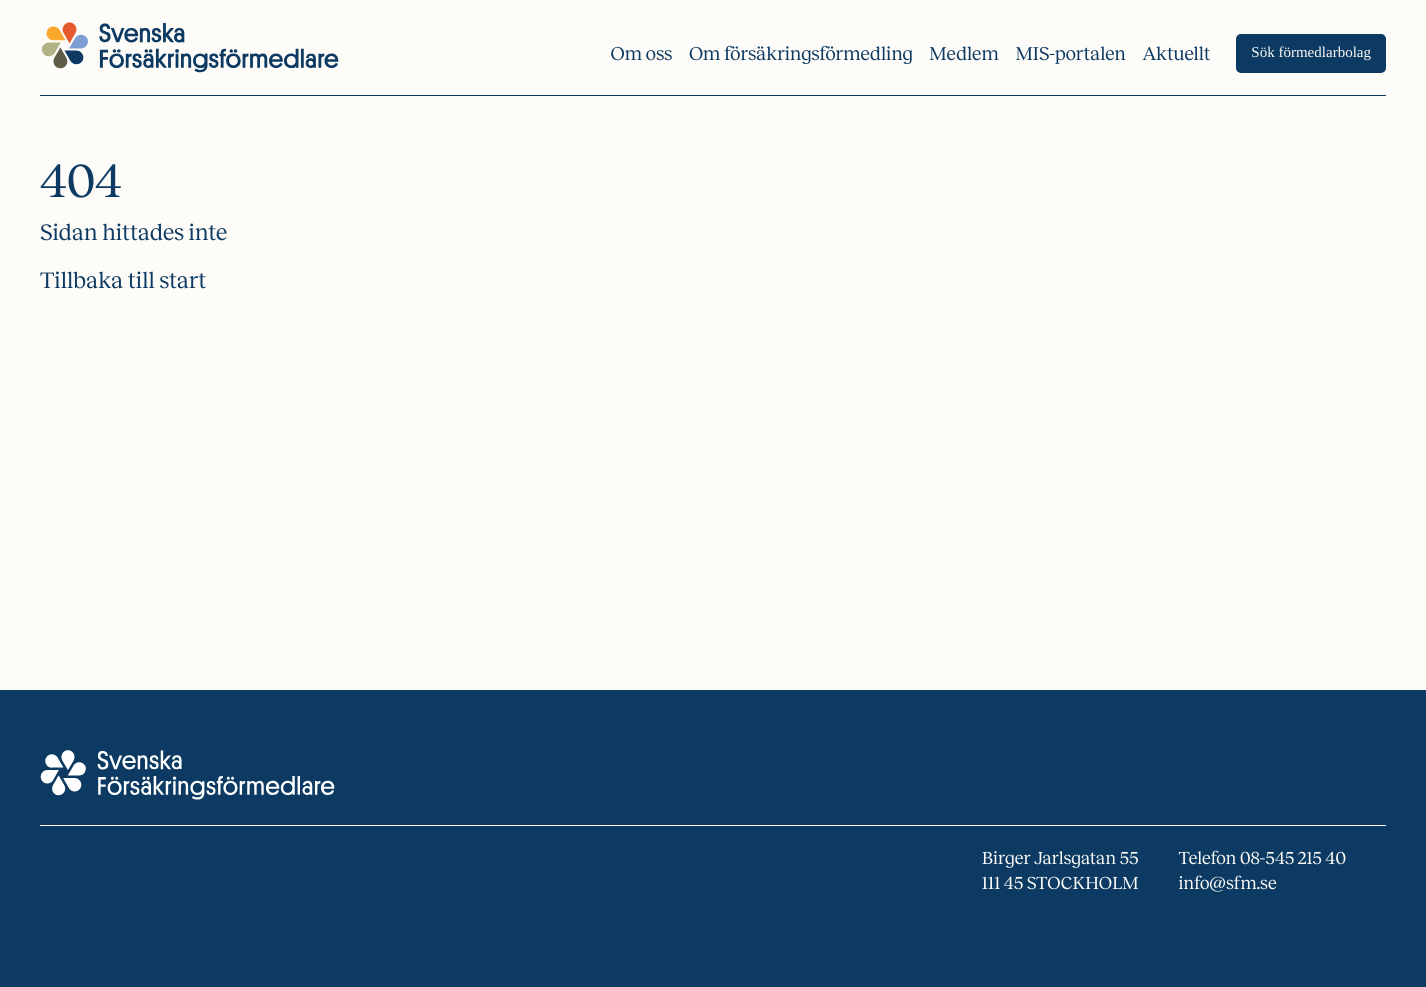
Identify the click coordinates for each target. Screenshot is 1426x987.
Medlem (964, 54)
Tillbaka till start (123, 280)
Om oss (641, 54)
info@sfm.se (1228, 883)
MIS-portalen (1070, 54)
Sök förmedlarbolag (1311, 53)
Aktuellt (1176, 54)
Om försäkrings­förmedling (801, 54)
